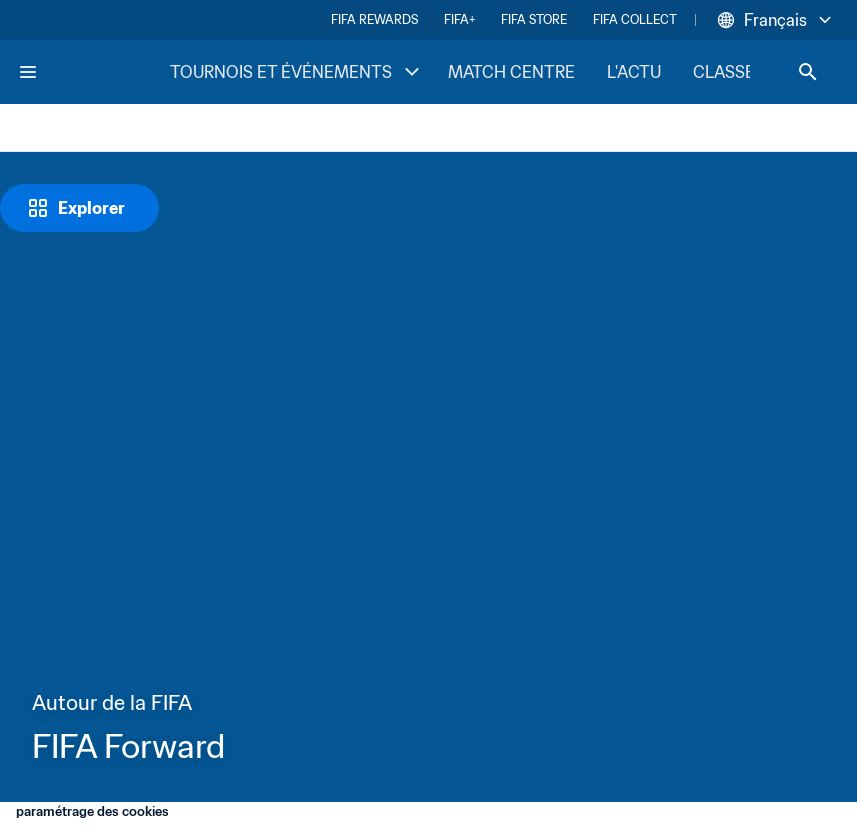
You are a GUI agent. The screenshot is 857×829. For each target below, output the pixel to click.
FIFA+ (459, 19)
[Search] (808, 72)
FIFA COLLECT (635, 19)
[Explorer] (79, 208)
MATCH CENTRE (511, 72)
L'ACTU (634, 72)
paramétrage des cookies (92, 811)
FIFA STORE (534, 19)
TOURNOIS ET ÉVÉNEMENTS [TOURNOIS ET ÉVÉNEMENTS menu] (297, 72)
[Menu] (28, 72)
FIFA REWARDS (374, 19)
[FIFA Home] (93, 72)
